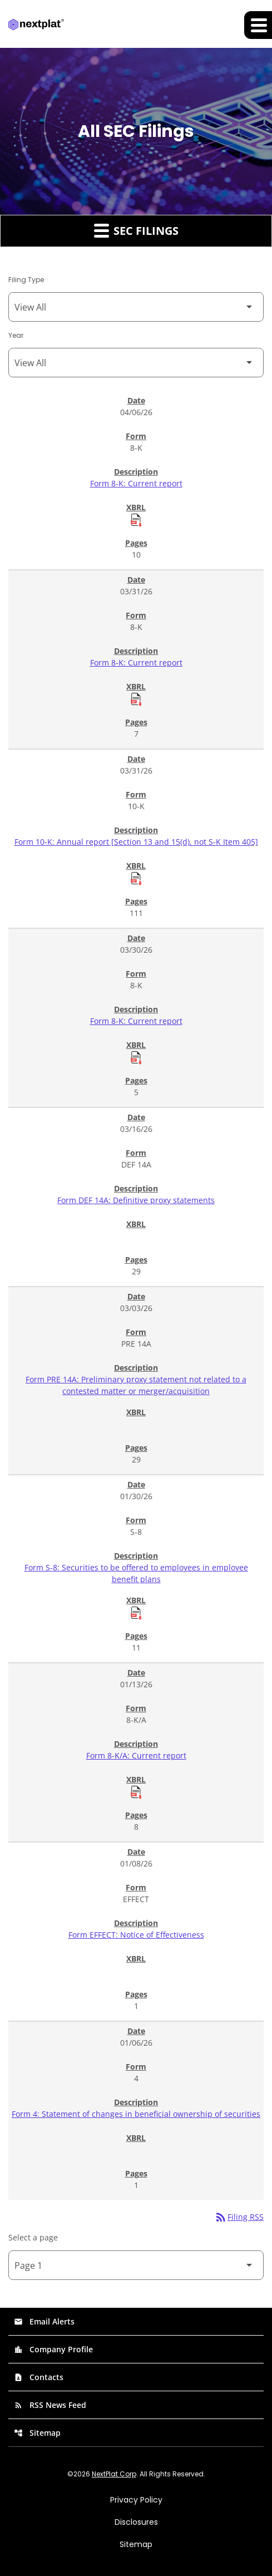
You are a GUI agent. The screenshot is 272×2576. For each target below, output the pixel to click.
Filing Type (26, 279)
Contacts (38, 2377)
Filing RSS (239, 2216)
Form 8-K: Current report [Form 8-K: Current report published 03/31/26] (136, 662)
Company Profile (53, 2349)
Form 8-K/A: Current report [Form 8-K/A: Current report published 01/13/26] (136, 1755)
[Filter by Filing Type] (136, 307)
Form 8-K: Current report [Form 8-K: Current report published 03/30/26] (136, 1021)
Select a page (33, 2237)
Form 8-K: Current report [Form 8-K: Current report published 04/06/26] (136, 483)
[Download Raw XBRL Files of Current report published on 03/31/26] (136, 699)
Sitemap (37, 2432)
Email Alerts (44, 2321)
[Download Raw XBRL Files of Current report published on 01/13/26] (136, 1792)
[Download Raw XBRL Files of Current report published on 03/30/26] (136, 1057)
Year (15, 335)
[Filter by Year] (136, 362)
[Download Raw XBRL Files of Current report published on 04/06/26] (136, 519)
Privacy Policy (136, 2500)
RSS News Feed (50, 2405)
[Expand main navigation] (258, 25)
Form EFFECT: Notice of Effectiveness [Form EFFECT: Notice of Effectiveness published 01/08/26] (136, 1934)
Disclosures (136, 2522)
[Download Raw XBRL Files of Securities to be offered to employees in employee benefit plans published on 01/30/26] (136, 1612)
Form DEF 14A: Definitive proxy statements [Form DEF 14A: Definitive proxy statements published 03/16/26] (136, 1200)
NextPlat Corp (114, 2474)
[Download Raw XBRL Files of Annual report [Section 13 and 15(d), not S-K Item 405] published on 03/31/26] (136, 878)
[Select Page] (136, 2265)
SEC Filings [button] (136, 230)
